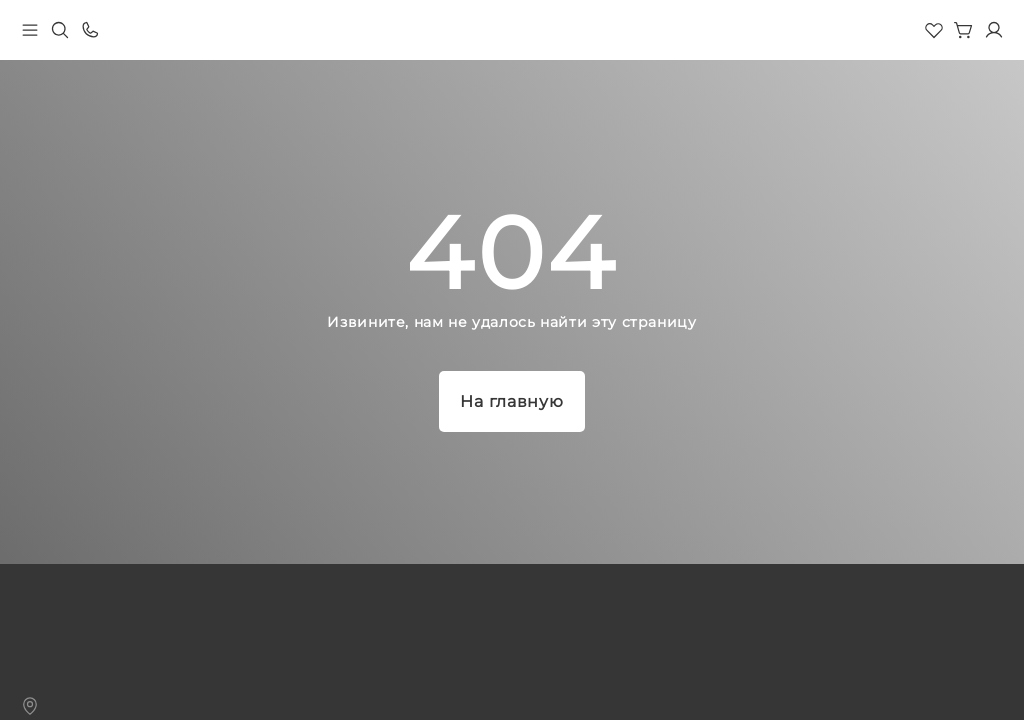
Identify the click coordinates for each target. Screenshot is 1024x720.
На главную (511, 401)
